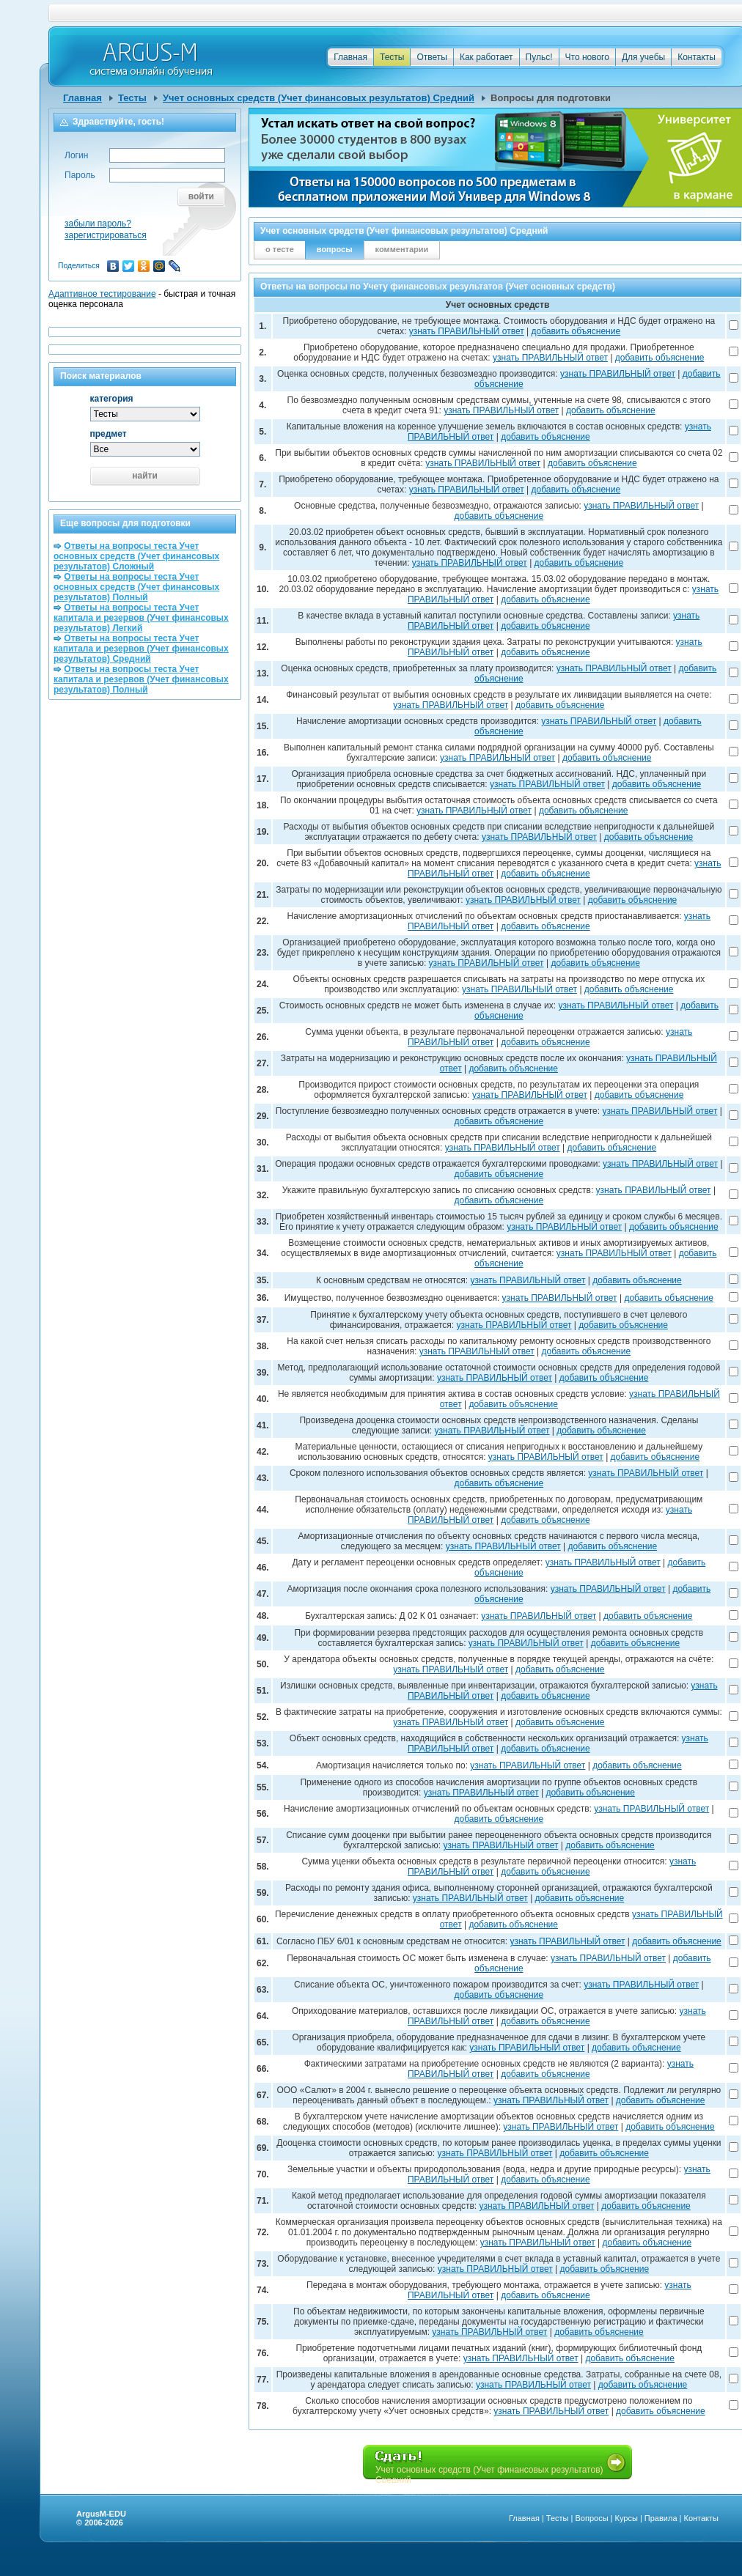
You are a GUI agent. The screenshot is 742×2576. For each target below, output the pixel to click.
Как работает (486, 57)
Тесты (392, 57)
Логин (76, 155)
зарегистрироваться (106, 235)
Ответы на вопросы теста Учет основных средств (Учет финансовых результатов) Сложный (136, 556)
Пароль (80, 175)
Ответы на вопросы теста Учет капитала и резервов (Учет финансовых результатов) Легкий (141, 617)
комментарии (402, 249)
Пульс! (539, 57)
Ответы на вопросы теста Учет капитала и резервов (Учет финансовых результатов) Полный (141, 679)
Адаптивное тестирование (102, 294)
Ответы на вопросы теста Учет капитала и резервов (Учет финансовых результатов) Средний (141, 648)
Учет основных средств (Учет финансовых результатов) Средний (318, 97)
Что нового (587, 57)
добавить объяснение (576, 331)
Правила (660, 2518)
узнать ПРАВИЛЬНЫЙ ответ (466, 331)
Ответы (431, 57)
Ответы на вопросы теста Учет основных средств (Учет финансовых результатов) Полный (136, 587)
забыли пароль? (98, 223)
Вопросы (591, 2518)
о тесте (279, 249)
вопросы (335, 249)
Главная (350, 57)
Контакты (696, 57)
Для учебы (643, 57)
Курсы (626, 2518)
